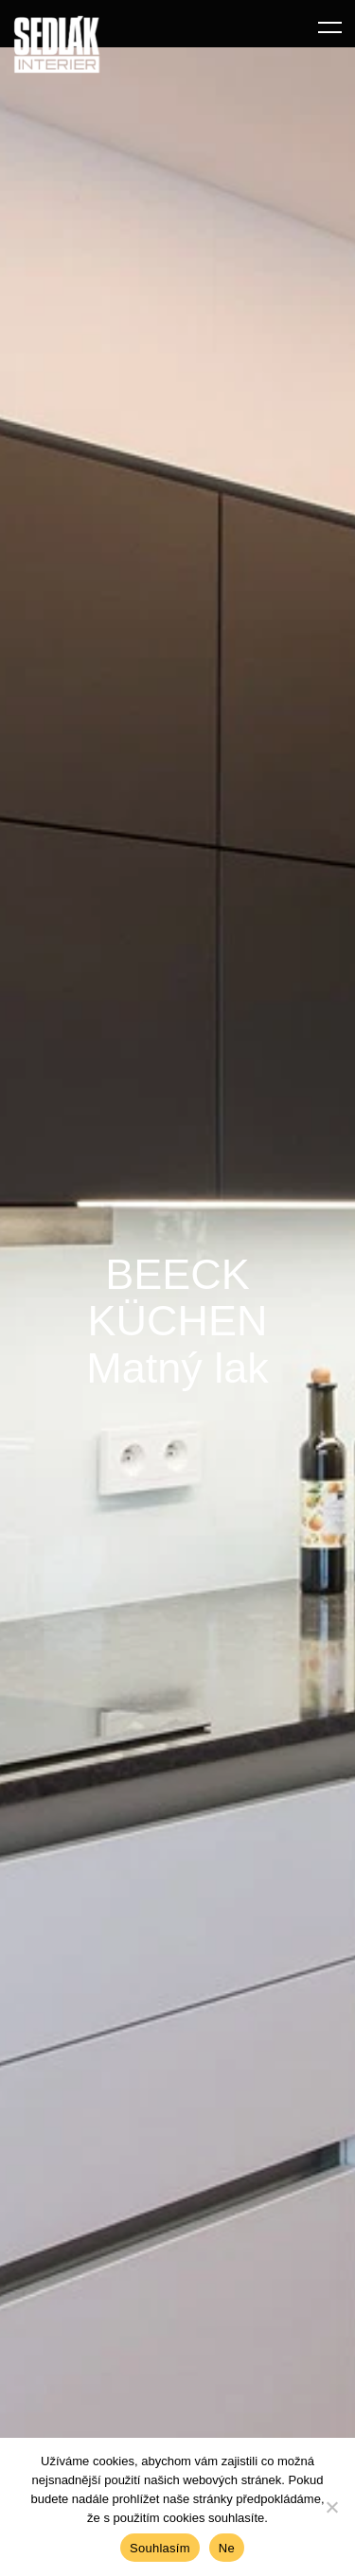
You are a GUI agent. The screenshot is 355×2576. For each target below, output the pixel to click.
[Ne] (331, 2506)
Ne (227, 2548)
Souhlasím (160, 2548)
